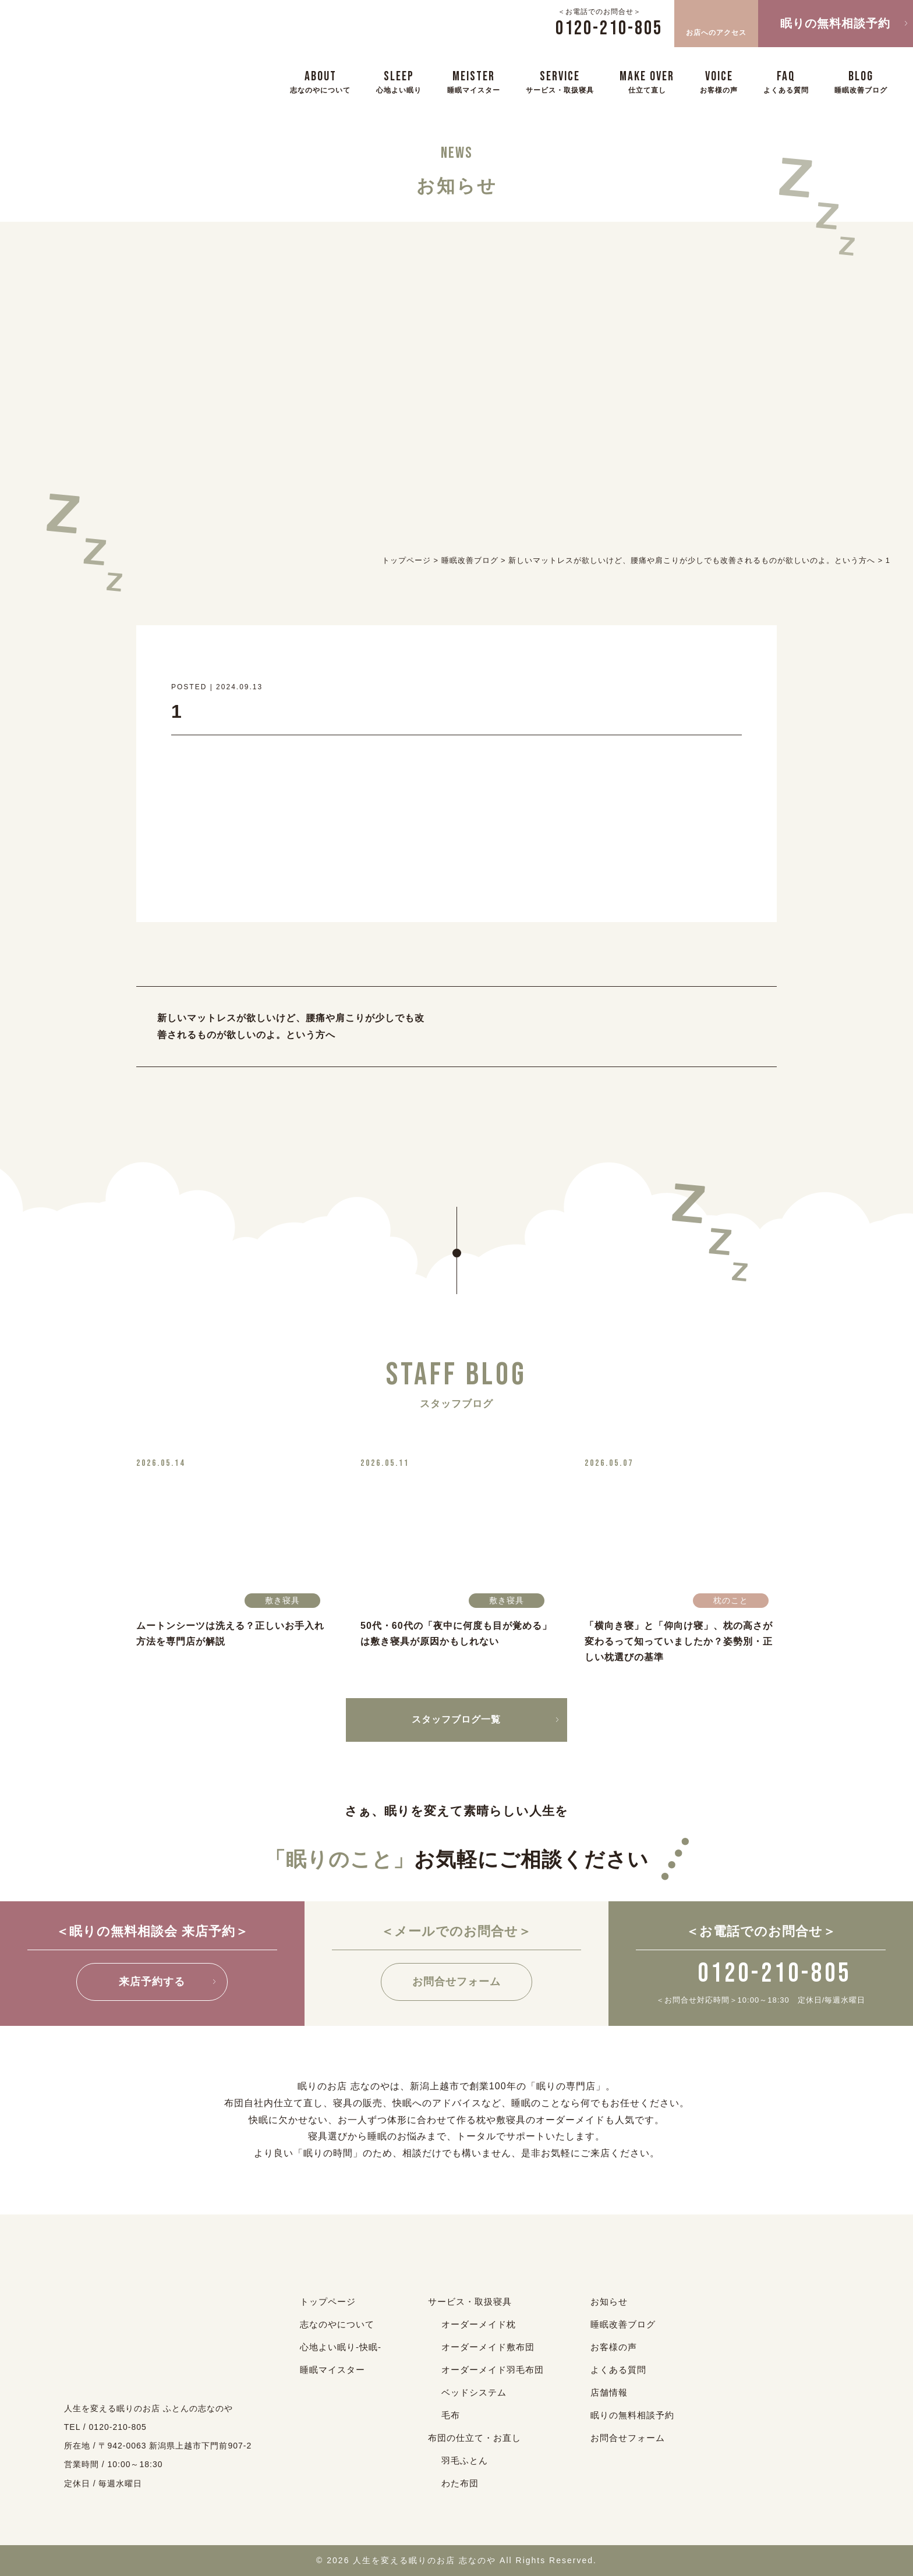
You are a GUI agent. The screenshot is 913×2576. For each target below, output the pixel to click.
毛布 (450, 2415)
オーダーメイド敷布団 (488, 2347)
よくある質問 (618, 2370)
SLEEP (399, 81)
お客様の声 (613, 2347)
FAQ (786, 81)
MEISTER (473, 81)
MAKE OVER (647, 81)
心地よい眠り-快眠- (340, 2347)
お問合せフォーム (456, 1981)
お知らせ (609, 2301)
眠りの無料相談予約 (835, 23)
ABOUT (320, 81)
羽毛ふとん (464, 2460)
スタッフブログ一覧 (456, 1719)
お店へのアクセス (716, 22)
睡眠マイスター (332, 2370)
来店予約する (152, 1981)
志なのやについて (337, 2324)
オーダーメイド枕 (478, 2324)
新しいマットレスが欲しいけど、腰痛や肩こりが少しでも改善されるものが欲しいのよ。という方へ (290, 1026)
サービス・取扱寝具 (470, 2301)
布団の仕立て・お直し (474, 2438)
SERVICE (560, 81)
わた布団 (460, 2483)
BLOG (860, 81)
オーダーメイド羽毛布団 (492, 2370)
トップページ (328, 2301)
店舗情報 (609, 2392)
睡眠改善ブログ (623, 2324)
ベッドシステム (474, 2392)
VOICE (719, 81)
